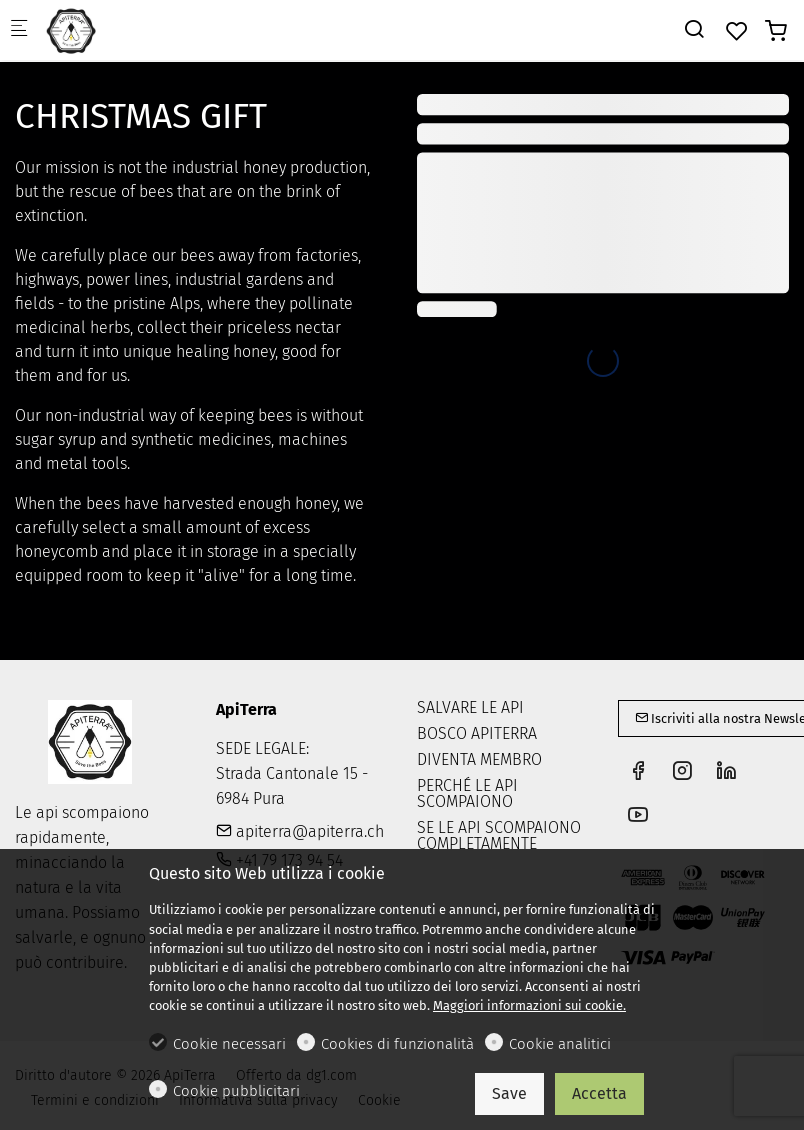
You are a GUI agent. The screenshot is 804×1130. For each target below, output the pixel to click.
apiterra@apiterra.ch (300, 831)
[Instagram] (682, 773)
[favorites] (737, 31)
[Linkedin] (726, 773)
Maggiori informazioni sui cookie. (529, 1005)
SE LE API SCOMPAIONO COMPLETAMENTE (499, 835)
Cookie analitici (560, 1044)
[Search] (694, 29)
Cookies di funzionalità (397, 1044)
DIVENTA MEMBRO (479, 759)
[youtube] (638, 817)
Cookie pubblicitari (236, 1091)
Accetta (599, 1093)
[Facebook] (638, 773)
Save (509, 1093)
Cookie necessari (229, 1044)
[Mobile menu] (19, 30)
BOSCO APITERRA (477, 733)
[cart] (776, 31)
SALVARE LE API (470, 707)
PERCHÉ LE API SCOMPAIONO (467, 793)
